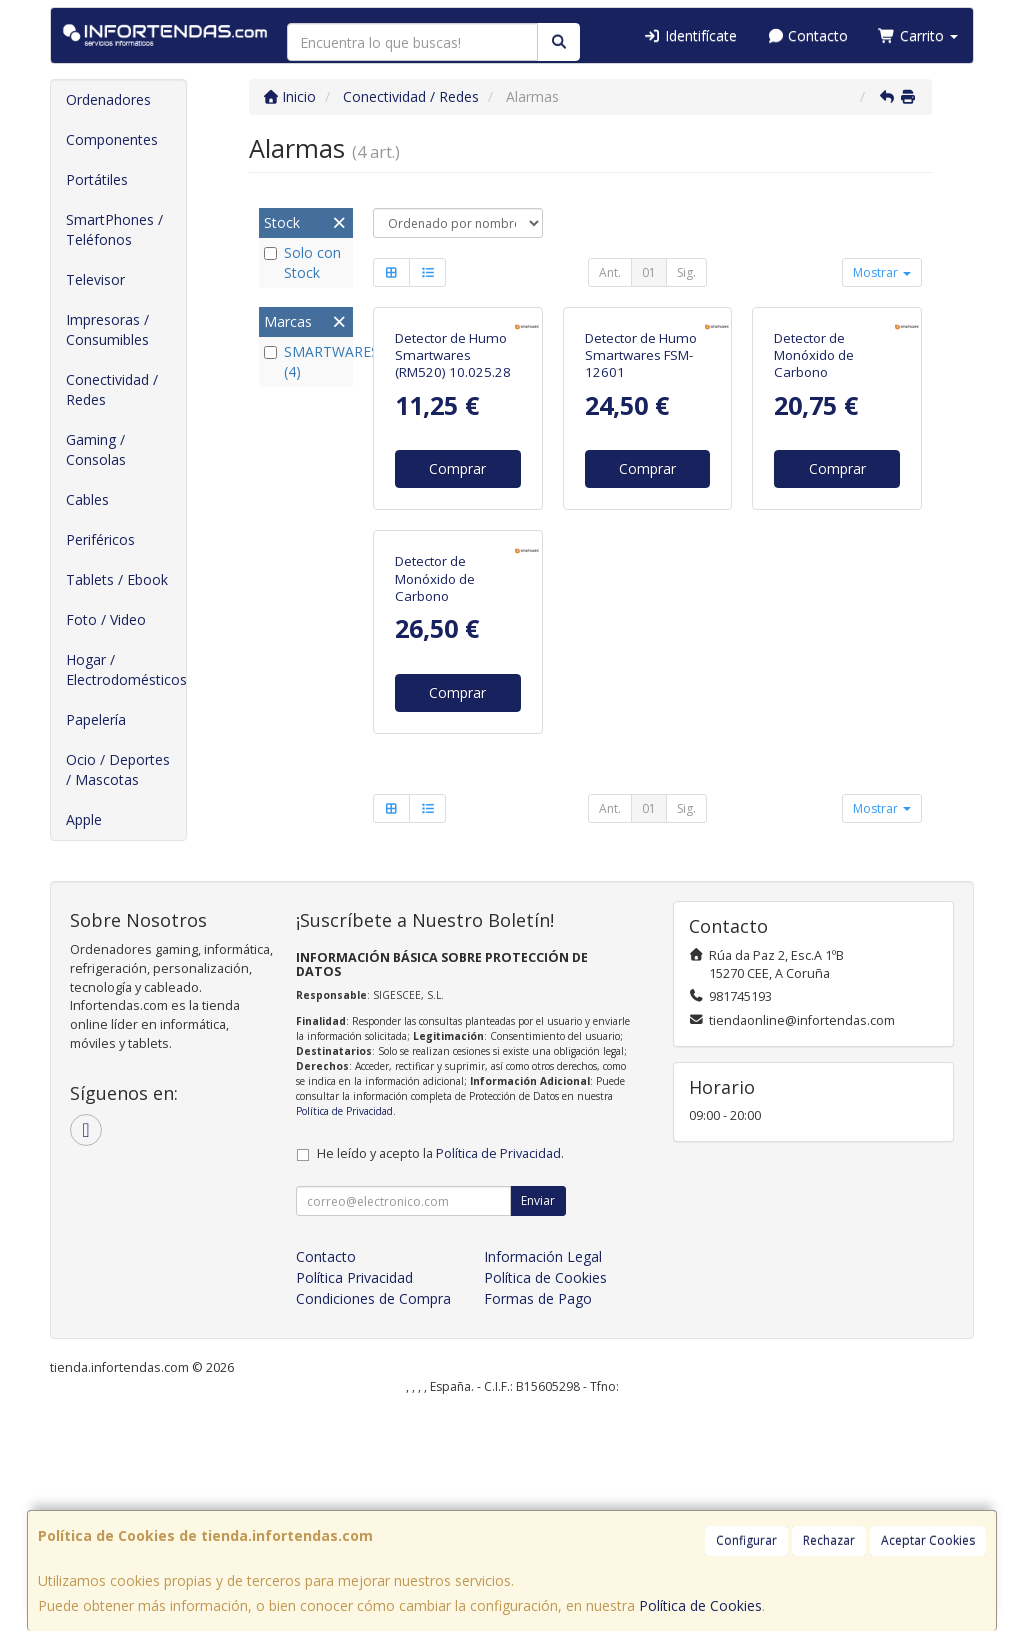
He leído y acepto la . (440, 1371)
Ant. (610, 272)
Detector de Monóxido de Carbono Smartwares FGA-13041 (827, 497)
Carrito (918, 35)
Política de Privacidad (344, 1329)
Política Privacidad (354, 1495)
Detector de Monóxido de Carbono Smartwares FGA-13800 (448, 846)
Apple (84, 819)
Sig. (686, 272)
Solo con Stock (302, 262)
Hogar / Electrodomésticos (126, 669)
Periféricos (100, 539)
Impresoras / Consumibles (107, 329)
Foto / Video (106, 619)
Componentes (112, 139)
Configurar (746, 1540)
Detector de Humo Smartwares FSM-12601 (641, 480)
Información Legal (543, 1474)
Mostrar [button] (882, 272)
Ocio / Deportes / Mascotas (118, 769)
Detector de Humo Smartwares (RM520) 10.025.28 (453, 480)
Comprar (457, 594)
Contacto (808, 35)
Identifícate (690, 35)
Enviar (538, 1418)
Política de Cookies (700, 1605)
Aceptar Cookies (928, 1540)
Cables (87, 499)
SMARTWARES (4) (306, 361)
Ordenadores (108, 99)
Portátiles (97, 179)
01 (649, 272)
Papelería (96, 719)
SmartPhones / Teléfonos (114, 229)
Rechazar (829, 1540)
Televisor (95, 279)
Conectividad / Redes (112, 389)
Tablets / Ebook (117, 579)
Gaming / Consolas (96, 449)
